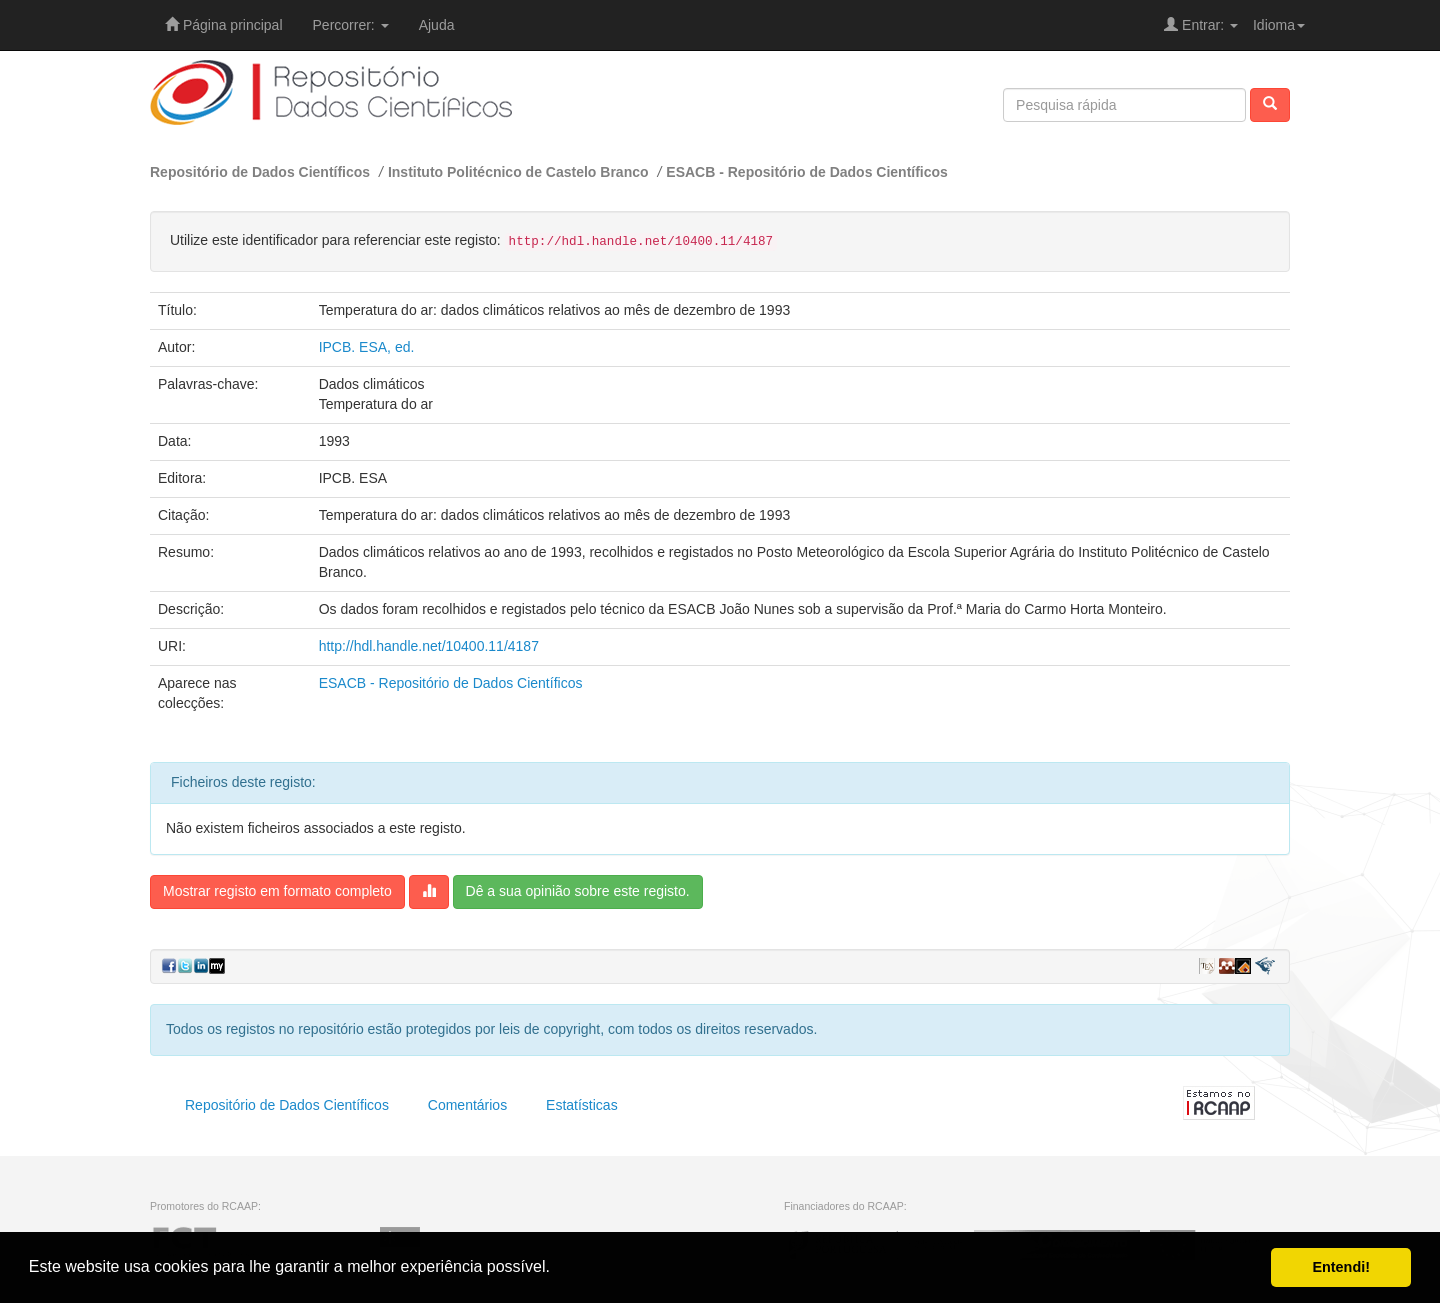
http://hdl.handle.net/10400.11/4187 (429, 646)
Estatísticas (582, 1105)
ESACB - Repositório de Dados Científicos (807, 172)
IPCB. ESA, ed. (367, 347)
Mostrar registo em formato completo (277, 891)
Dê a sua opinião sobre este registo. (578, 891)
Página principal (224, 25)
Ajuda (437, 25)
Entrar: (1201, 25)
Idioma (1279, 25)
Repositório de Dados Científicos (260, 172)
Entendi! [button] (1341, 1267)
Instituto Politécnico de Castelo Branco (518, 172)
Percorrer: (351, 25)
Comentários (467, 1105)
